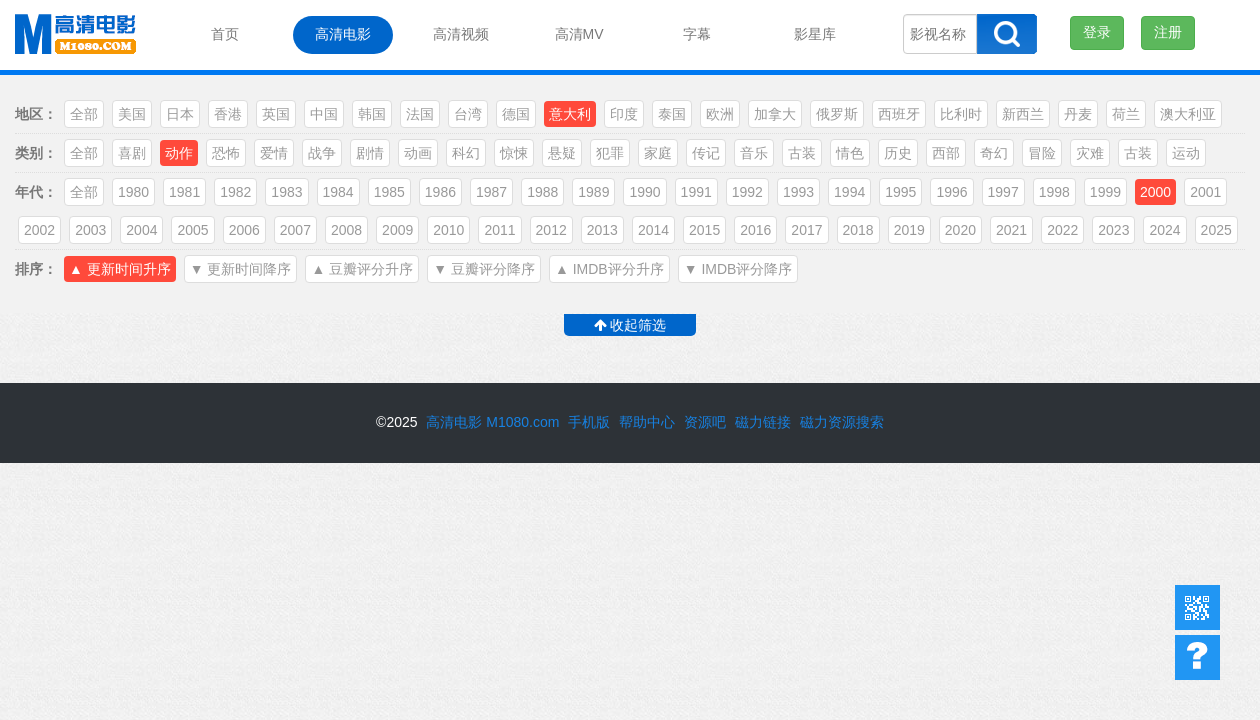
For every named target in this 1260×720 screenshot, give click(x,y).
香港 (228, 114)
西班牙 (899, 114)
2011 (499, 230)
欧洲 (720, 114)
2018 (858, 230)
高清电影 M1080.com (492, 422)
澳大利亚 (1188, 114)
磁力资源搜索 (842, 422)
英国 (276, 114)
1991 (696, 192)
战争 (322, 153)
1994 (849, 192)
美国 (132, 114)
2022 (1062, 230)
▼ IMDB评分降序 (738, 269)
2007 (295, 230)
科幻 (466, 153)
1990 (644, 192)
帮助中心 (1197, 657)
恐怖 (226, 153)
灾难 (1090, 153)
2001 (1205, 192)
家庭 (658, 153)
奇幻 (994, 153)
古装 (802, 153)
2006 (244, 230)
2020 (960, 230)
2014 (653, 230)
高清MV (579, 34)
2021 (1011, 230)
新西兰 (1023, 114)
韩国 (372, 114)
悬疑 (562, 153)
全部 (84, 114)
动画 (418, 153)
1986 (440, 192)
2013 (602, 230)
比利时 (961, 114)
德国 (516, 114)
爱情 (274, 153)
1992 (747, 192)
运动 (1186, 153)
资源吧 (705, 422)
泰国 (672, 114)
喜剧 (132, 153)
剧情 (370, 153)
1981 (184, 192)
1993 (798, 192)
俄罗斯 (837, 114)
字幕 (697, 34)
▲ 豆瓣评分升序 (362, 269)
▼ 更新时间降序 (241, 269)
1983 (286, 192)
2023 (1113, 230)
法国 (420, 114)
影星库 (815, 34)
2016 (755, 230)
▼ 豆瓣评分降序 (484, 269)
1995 (900, 192)
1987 (491, 192)
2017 (806, 230)
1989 (593, 192)
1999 (1105, 192)
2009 (397, 230)
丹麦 (1078, 114)
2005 (192, 230)
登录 (1097, 32)
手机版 (589, 422)
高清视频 (461, 34)
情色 (850, 153)
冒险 (1042, 153)
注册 (1168, 32)
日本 (180, 114)
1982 (235, 192)
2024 (1164, 230)
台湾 (468, 114)
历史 (898, 153)
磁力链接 (763, 422)
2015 (704, 230)
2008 (346, 230)
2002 (39, 230)
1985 (389, 192)
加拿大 (775, 114)
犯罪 (610, 153)
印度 (624, 114)
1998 (1054, 192)
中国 (324, 114)
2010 (448, 230)
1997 (1003, 192)
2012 (551, 230)
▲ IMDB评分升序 (609, 269)
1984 (338, 192)
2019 (909, 230)
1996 (951, 192)
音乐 (754, 153)
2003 (90, 230)
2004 (141, 230)
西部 (946, 153)
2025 (1216, 230)
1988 (542, 192)
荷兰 (1126, 114)
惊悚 (514, 153)
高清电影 (343, 34)
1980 (133, 192)
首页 (225, 34)
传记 (706, 153)
